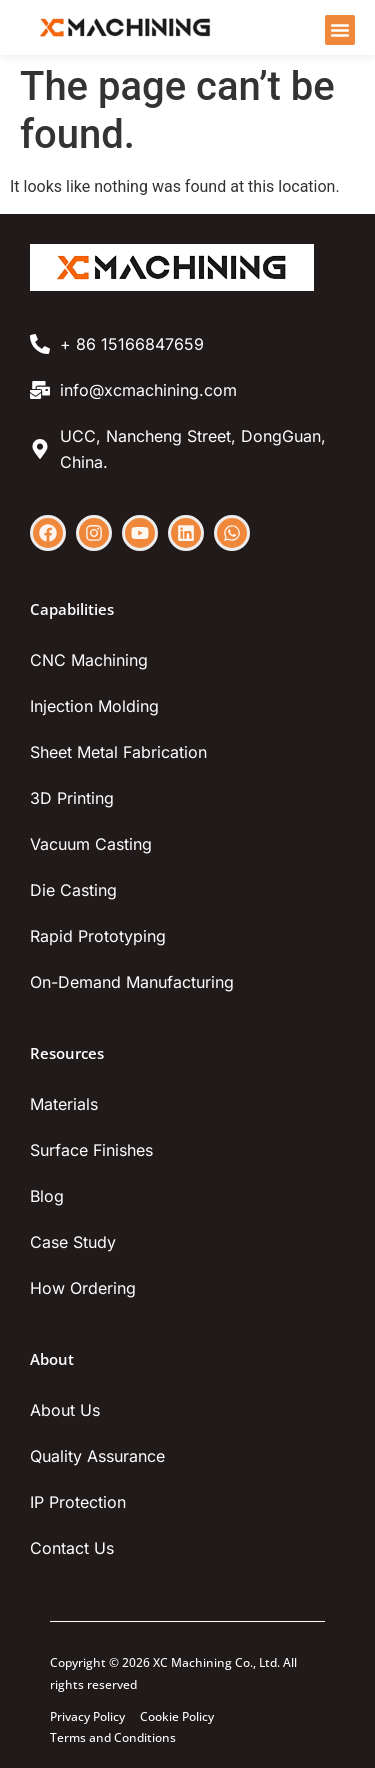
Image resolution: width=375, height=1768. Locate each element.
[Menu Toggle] (340, 30)
